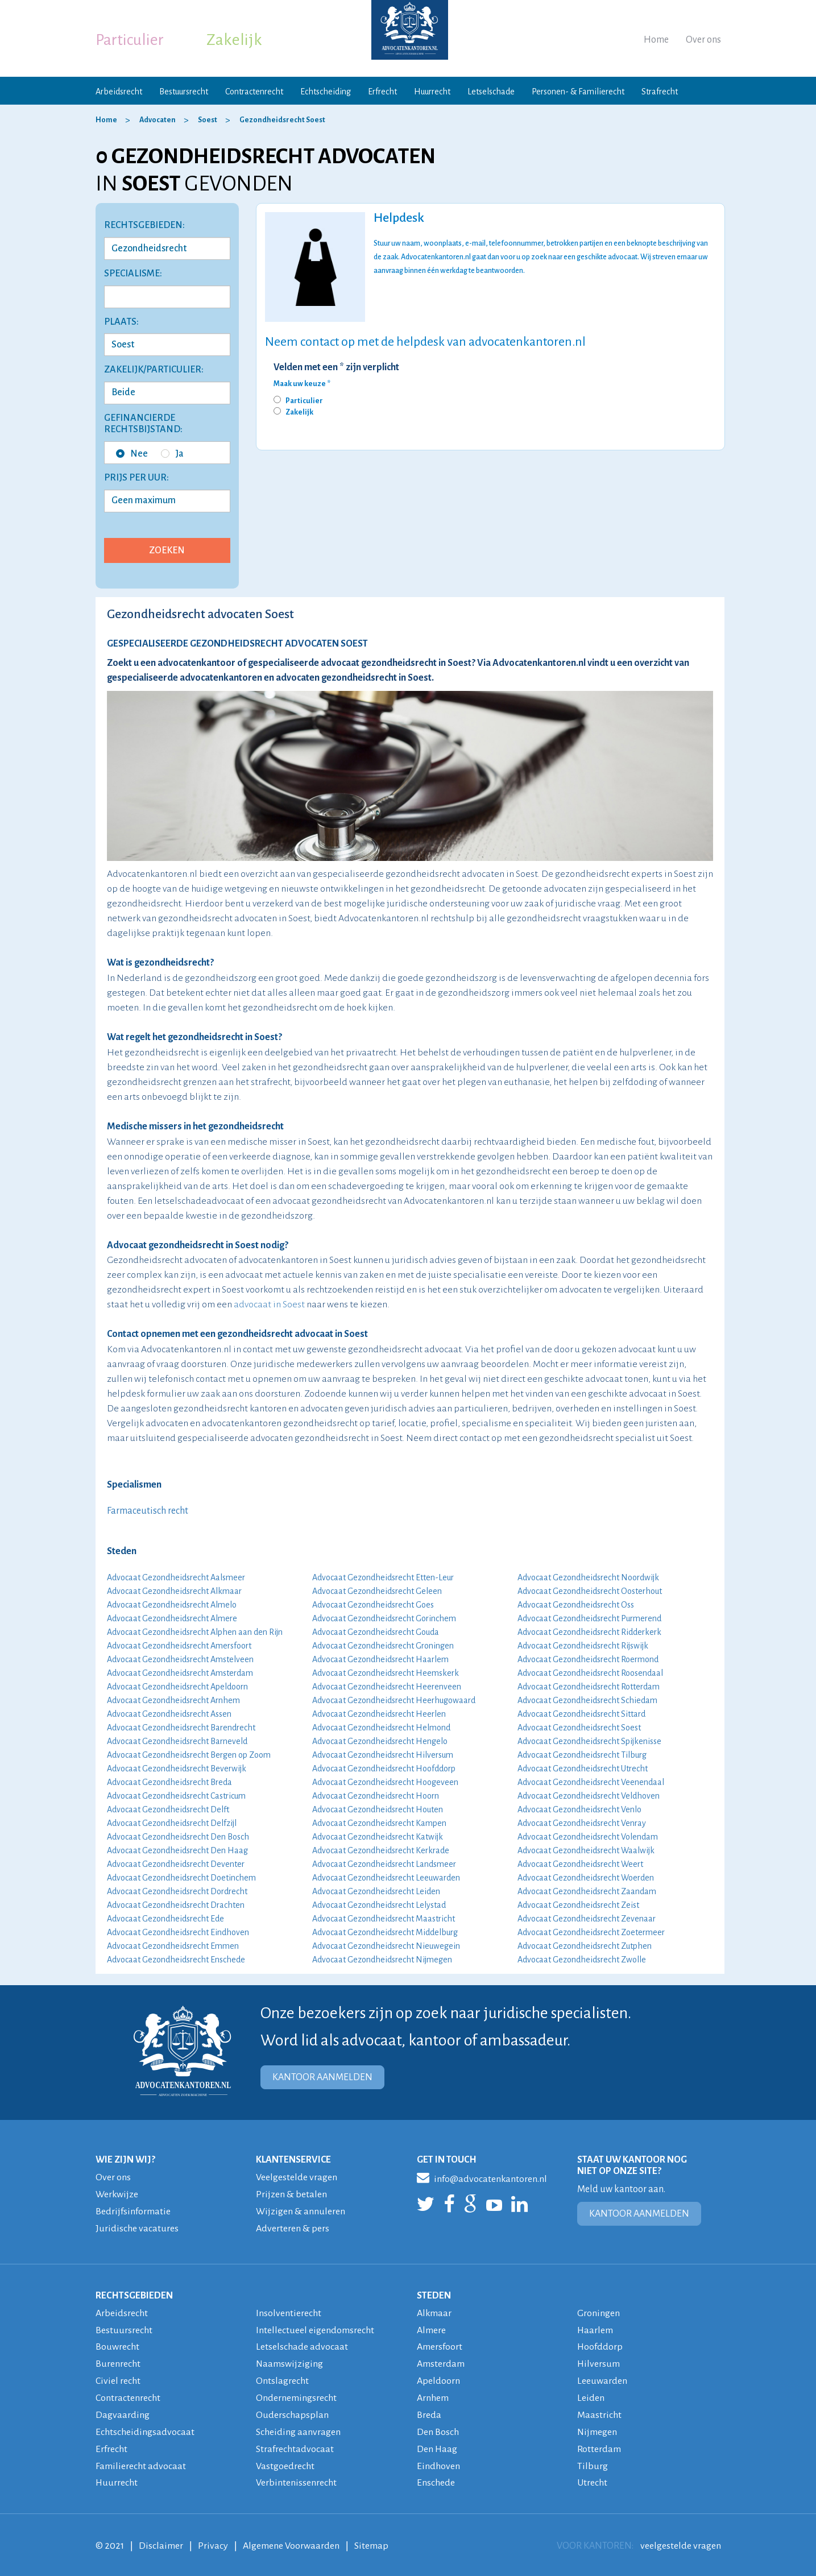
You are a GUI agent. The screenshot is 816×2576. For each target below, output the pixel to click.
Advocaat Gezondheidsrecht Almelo (172, 1604)
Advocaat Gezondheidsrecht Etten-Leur (383, 1577)
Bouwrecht (117, 2344)
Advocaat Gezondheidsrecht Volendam (587, 1836)
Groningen (598, 2311)
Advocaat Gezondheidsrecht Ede (165, 1918)
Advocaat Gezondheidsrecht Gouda (375, 1632)
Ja (172, 454)
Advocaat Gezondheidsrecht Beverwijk (176, 1768)
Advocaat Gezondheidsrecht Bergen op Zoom (189, 1754)
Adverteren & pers (292, 2227)
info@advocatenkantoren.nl (482, 2177)
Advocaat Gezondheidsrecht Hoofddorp (383, 1768)
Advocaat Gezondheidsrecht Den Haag (177, 1850)
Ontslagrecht (282, 2377)
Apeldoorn (438, 2377)
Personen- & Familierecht (578, 91)
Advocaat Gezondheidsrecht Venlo (579, 1809)
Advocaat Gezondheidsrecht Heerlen (379, 1713)
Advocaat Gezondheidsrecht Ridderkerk (589, 1632)
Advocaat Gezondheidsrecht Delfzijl (172, 1823)
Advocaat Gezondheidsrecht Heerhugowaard (393, 1700)
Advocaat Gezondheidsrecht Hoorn (375, 1795)
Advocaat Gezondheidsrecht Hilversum (382, 1754)
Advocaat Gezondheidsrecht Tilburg (582, 1754)
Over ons (703, 40)
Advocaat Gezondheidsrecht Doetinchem (181, 1877)
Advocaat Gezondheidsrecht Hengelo (380, 1741)
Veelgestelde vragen (296, 2177)
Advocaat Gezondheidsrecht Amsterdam (180, 1673)
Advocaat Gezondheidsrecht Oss (575, 1604)
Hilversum (598, 2360)
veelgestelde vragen (680, 2538)
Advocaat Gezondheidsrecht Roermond (587, 1659)
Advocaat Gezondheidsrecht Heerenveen (386, 1686)
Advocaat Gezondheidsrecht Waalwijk (586, 1850)
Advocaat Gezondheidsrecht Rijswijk (582, 1645)
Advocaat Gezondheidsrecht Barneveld (177, 1741)
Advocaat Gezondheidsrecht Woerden (585, 1877)
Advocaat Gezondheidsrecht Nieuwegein (386, 1945)
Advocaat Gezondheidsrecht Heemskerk (385, 1673)
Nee (132, 454)
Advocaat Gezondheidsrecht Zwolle (581, 1959)
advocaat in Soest (269, 1304)
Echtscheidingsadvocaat (145, 2426)
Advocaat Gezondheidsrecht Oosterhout (589, 1591)
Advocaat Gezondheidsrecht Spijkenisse (589, 1741)
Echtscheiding (325, 91)
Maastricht (599, 2410)
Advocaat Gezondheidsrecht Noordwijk (588, 1577)
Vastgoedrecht (285, 2459)
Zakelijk (234, 39)
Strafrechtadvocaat (295, 2443)
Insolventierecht (288, 2311)
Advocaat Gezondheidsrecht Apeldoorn (177, 1686)
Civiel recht (118, 2377)
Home (656, 40)
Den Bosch (438, 2426)
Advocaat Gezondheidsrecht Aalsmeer (176, 1577)
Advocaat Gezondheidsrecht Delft (168, 1809)
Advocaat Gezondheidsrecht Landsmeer (384, 1864)
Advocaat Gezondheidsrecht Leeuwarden (386, 1877)
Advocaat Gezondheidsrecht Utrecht (582, 1768)
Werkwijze (117, 2194)
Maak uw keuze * (302, 384)
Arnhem (433, 2393)
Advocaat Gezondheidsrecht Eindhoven (178, 1932)
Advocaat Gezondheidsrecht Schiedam (587, 1700)
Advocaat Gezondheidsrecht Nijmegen (382, 1959)
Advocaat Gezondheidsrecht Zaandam (586, 1891)
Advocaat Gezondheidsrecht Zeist (578, 1905)
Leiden (590, 2393)
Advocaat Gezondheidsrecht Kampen (379, 1823)
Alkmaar (434, 2311)
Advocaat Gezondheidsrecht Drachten (176, 1905)
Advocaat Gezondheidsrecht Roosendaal (590, 1673)
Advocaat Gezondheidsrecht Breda (169, 1782)
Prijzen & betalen (291, 2194)
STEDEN (434, 2293)
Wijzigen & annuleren (300, 2210)
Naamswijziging (290, 2360)
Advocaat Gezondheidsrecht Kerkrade (380, 1850)
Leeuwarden (602, 2377)
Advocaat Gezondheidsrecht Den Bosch (178, 1836)
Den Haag (437, 2443)
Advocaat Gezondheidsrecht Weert (580, 1864)
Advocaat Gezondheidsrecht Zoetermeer (591, 1932)
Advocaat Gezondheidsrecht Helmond (381, 1727)
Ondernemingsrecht (296, 2393)
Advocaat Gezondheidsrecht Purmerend (589, 1618)
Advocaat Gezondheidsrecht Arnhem (173, 1700)
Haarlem (595, 2327)
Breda (429, 2410)
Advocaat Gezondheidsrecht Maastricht (383, 1918)
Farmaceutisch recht (147, 1511)
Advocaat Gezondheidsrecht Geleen (377, 1591)
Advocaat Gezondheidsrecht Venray (581, 1823)
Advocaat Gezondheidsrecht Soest (579, 1727)
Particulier (130, 39)
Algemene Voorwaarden (291, 2538)
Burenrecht (118, 2360)
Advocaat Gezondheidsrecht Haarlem (380, 1659)
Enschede (436, 2476)
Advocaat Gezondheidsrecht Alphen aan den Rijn (195, 1632)
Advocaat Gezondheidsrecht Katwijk (377, 1836)
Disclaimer (161, 2538)
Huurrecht (432, 91)
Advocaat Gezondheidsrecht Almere (172, 1618)
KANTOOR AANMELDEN (322, 2077)
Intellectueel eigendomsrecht (315, 2327)
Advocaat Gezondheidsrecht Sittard (581, 1713)
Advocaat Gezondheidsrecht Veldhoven (588, 1795)
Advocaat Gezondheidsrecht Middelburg (385, 1932)
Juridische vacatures (137, 2227)
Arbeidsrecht (119, 91)
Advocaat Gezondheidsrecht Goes (373, 1604)
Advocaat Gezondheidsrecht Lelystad (379, 1905)
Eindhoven (438, 2459)
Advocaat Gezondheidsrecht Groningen (383, 1645)
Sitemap (371, 2538)
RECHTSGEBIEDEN (134, 2293)
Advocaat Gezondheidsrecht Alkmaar (174, 1591)
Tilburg (592, 2459)
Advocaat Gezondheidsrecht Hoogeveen (385, 1782)
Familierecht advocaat (141, 2459)
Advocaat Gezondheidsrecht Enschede (176, 1959)
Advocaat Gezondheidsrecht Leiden (376, 1891)
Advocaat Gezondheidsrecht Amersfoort (179, 1645)
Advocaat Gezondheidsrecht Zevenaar (586, 1918)
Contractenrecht (254, 91)
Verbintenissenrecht (296, 2476)
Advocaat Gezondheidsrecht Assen (169, 1713)
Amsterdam (441, 2360)
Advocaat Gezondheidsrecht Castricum (176, 1795)
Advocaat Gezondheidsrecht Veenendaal (590, 1782)
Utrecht (592, 2476)
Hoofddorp (600, 2344)
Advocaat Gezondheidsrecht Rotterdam (588, 1686)
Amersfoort (439, 2344)
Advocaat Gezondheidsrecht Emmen (173, 1945)
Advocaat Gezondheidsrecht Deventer (176, 1864)
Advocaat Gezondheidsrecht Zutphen (584, 1945)
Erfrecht (382, 91)
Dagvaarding (123, 2410)
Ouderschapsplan (292, 2410)
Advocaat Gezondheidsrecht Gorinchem (384, 1618)
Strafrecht (659, 91)
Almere (431, 2327)
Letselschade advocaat (302, 2344)
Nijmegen (597, 2426)
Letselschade (491, 91)
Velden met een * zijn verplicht (336, 367)
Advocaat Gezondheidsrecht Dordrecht (177, 1891)
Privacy (213, 2538)
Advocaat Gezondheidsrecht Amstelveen (180, 1659)
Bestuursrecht (183, 91)
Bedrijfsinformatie (133, 2210)
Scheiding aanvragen (298, 2426)
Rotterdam (599, 2443)
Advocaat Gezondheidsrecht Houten (377, 1809)
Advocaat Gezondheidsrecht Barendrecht (181, 1727)
